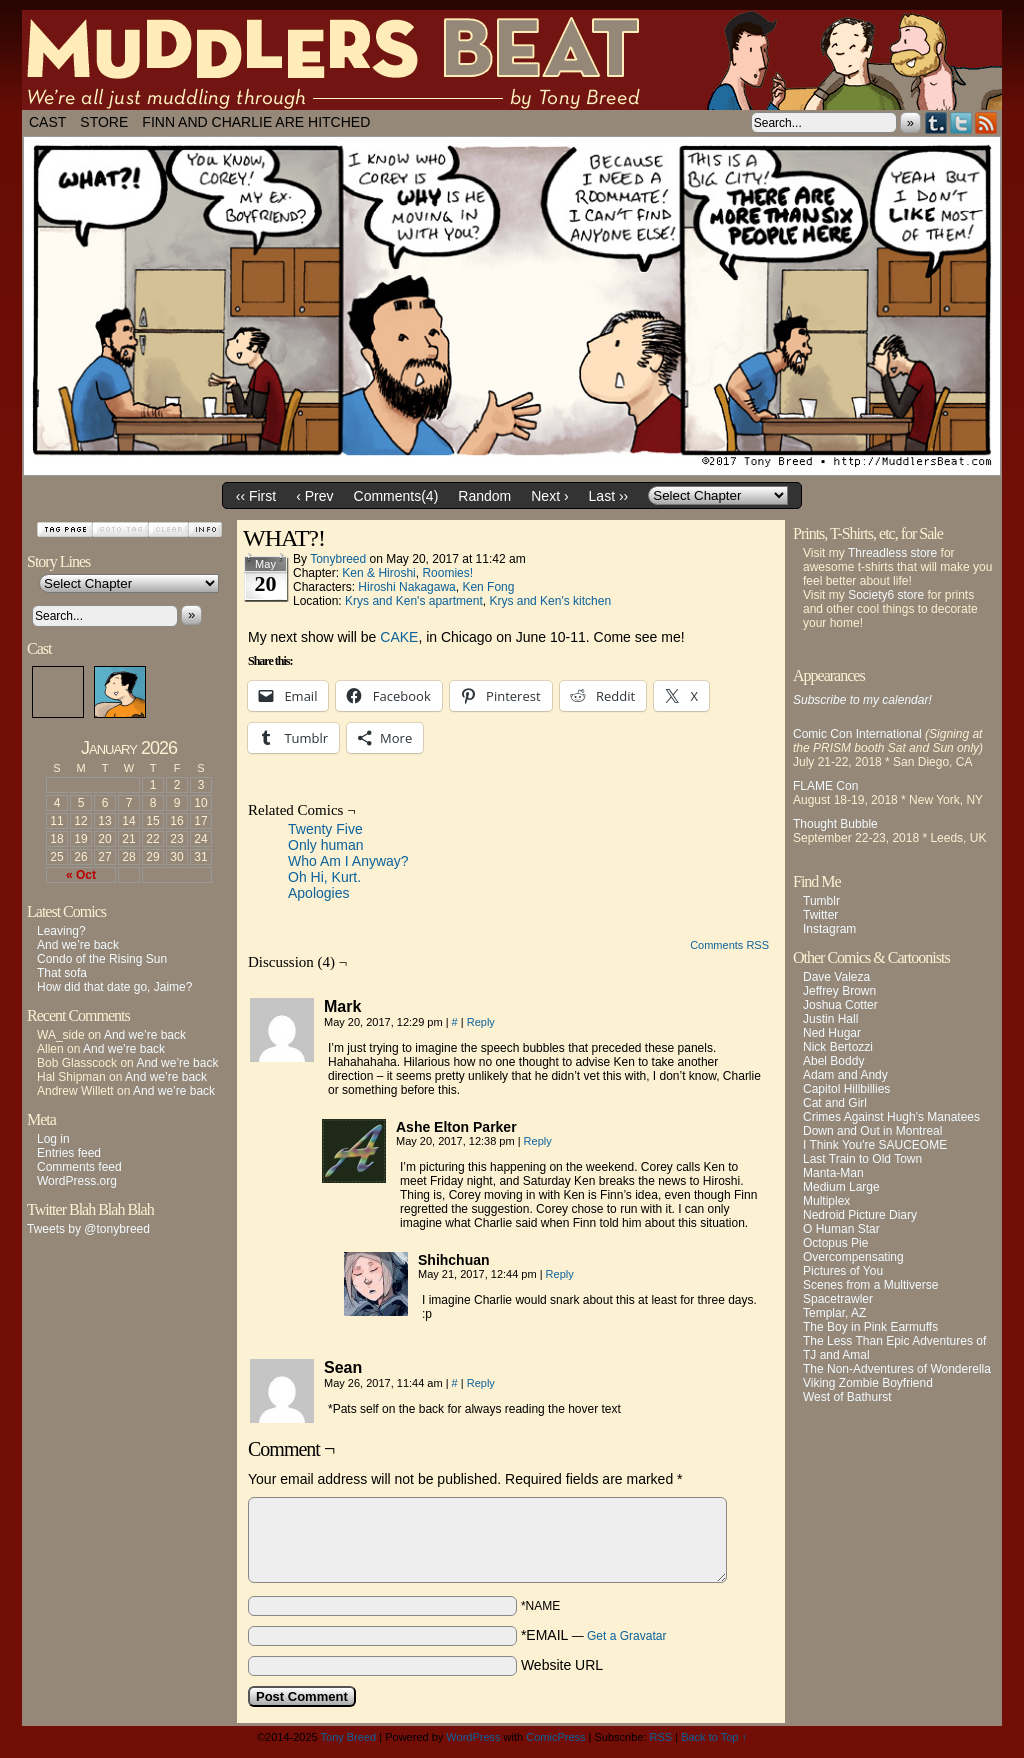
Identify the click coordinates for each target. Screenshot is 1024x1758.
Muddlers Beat (512, 60)
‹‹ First (256, 496)
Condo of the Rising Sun (102, 959)
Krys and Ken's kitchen (550, 601)
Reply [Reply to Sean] (481, 1383)
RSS (986, 122)
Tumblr (936, 122)
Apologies (319, 893)
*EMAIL (594, 1635)
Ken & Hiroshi (378, 573)
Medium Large (841, 1187)
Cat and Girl (835, 1103)
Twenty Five (325, 829)
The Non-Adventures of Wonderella (897, 1369)
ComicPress (555, 1737)
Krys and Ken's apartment (414, 601)
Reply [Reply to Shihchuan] (560, 1274)
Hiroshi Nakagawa (406, 587)
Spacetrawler (838, 1299)
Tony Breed (349, 1737)
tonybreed (338, 559)
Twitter (961, 122)
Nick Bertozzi (838, 1047)
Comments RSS (729, 945)
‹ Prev (314, 496)
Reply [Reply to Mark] (481, 1022)
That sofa (62, 973)
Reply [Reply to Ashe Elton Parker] (538, 1141)
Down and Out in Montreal (872, 1131)
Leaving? (61, 931)
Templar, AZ (834, 1313)
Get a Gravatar (626, 1636)
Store (104, 122)
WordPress (473, 1737)
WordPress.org (77, 1181)
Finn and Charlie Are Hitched (256, 122)
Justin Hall (830, 1019)
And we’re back (78, 945)
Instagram (829, 929)
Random (484, 496)
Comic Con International (857, 734)
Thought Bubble (835, 824)
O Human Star (841, 1229)
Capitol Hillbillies (846, 1089)
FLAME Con (825, 786)
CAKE (399, 637)
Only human (325, 845)
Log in (53, 1139)
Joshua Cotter (840, 1005)
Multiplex (826, 1201)
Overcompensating (853, 1257)
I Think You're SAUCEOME (875, 1145)
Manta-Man (833, 1173)
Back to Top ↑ (714, 1737)
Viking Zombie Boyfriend (868, 1383)
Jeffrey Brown (839, 991)
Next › (549, 496)
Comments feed (79, 1167)
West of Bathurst (847, 1397)
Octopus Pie (835, 1243)
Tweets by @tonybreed (88, 1229)
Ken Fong (488, 587)
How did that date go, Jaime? (114, 987)
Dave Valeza (836, 977)
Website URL (562, 1665)
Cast (47, 122)
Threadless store (892, 553)
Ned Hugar (832, 1033)
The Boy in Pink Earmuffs (870, 1327)
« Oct (81, 875)
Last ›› (609, 496)
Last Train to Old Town (862, 1159)
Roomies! (447, 573)
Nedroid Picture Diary (860, 1215)
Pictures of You (843, 1271)
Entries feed (69, 1153)
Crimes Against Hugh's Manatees (891, 1117)
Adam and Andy (845, 1075)
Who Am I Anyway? (348, 861)
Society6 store (886, 595)
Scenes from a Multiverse (870, 1285)
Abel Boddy (833, 1061)
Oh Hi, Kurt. (324, 877)
